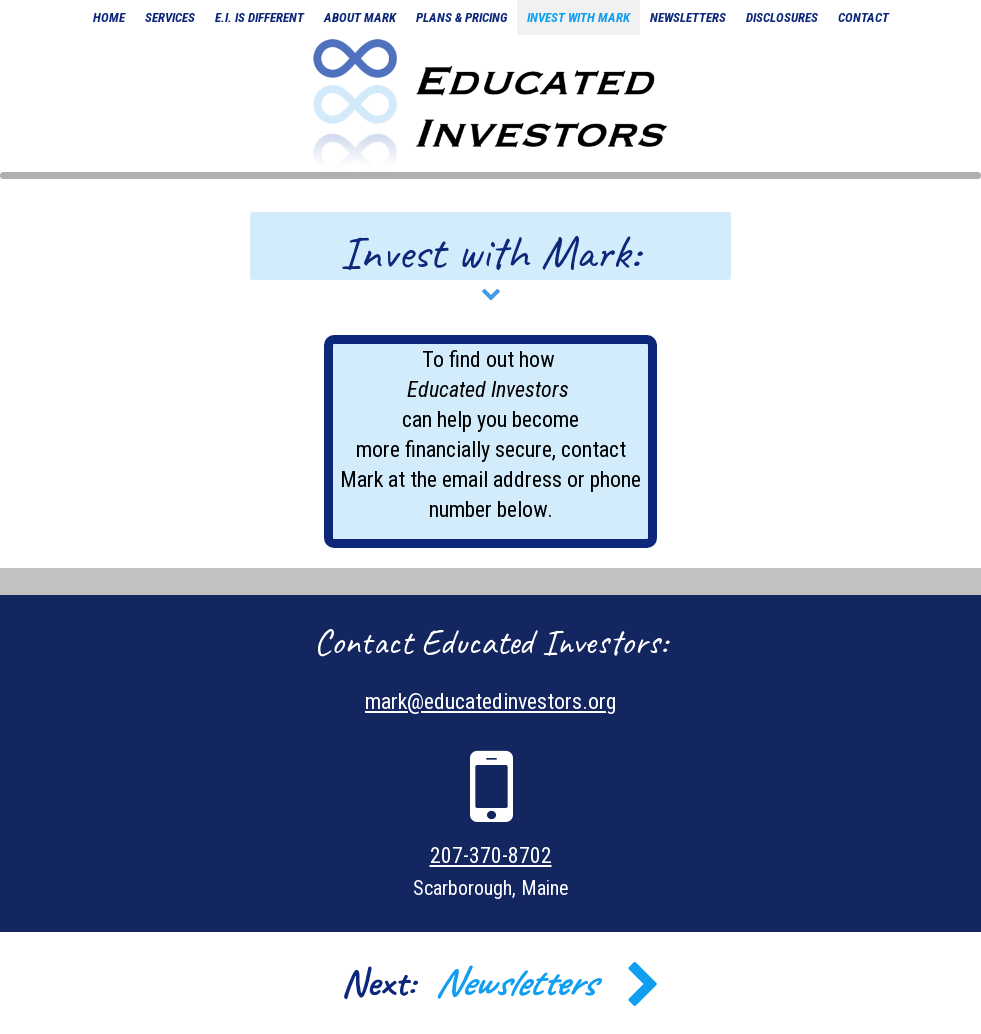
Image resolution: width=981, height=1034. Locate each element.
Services (170, 17)
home (109, 17)
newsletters (688, 17)
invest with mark (578, 17)
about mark (360, 17)
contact (863, 17)
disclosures (782, 17)
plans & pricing (461, 17)
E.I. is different (259, 17)
